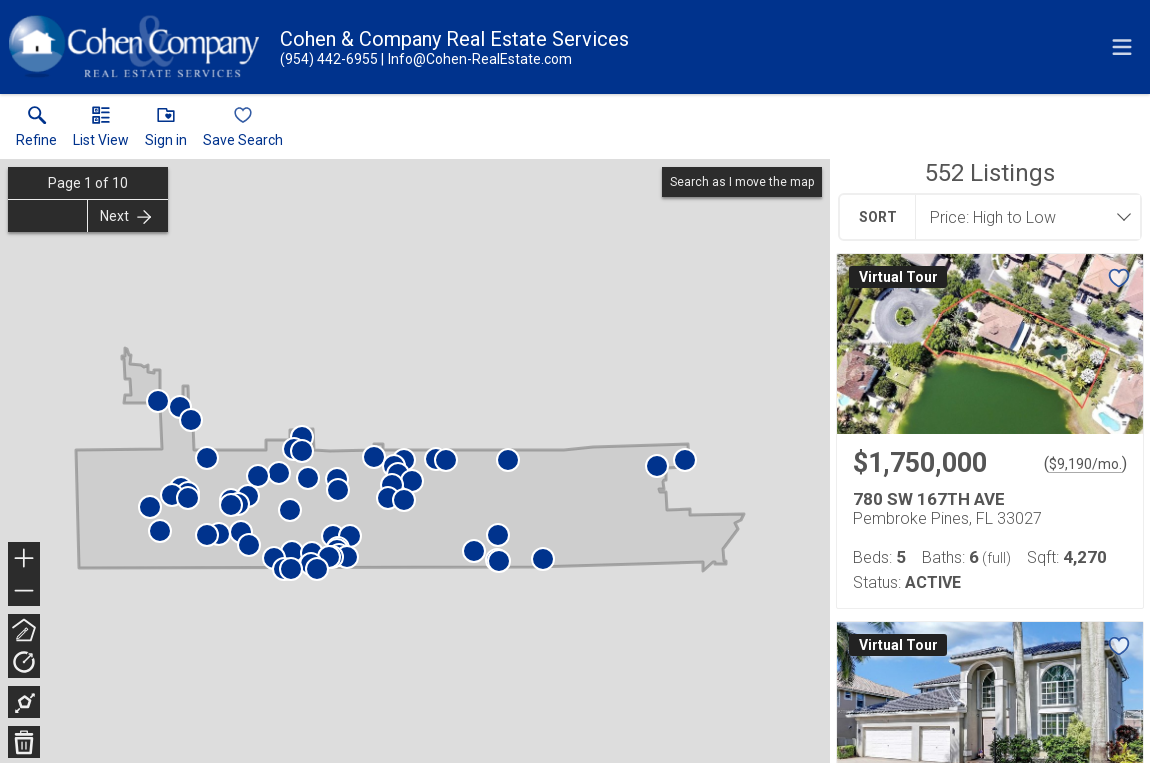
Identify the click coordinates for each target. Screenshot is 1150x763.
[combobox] (1022, 217)
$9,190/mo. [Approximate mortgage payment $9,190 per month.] (1085, 464)
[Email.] (476, 59)
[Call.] (329, 59)
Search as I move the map (742, 182)
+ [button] (24, 560)
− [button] (24, 591)
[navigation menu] (1122, 47)
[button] (101, 131)
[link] (36, 131)
